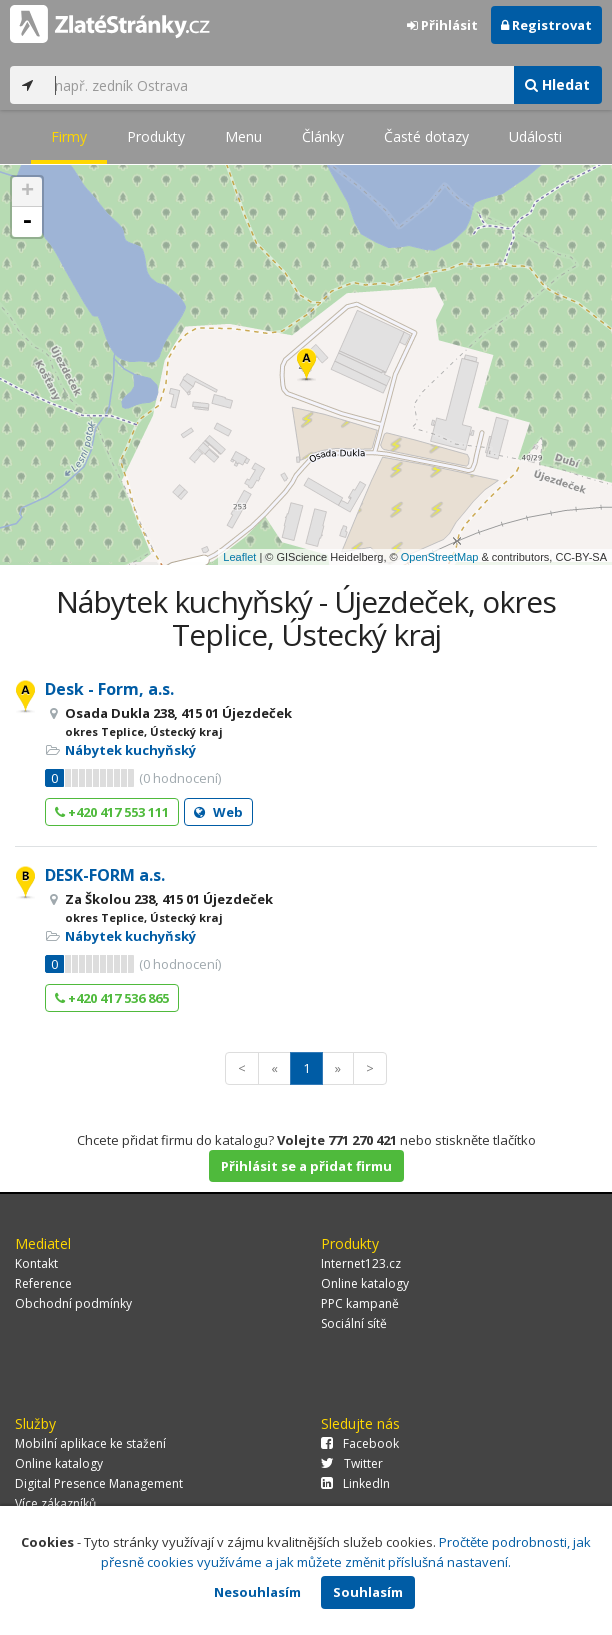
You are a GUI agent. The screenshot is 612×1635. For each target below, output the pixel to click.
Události (535, 136)
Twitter (352, 1463)
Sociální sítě (354, 1323)
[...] (279, 85)
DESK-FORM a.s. (105, 875)
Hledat (557, 84)
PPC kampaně (360, 1303)
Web (218, 812)
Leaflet (239, 557)
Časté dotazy (426, 136)
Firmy (69, 136)
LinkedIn (355, 1483)
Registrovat (546, 25)
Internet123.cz (361, 1263)
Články (323, 136)
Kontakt (36, 1263)
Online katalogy (365, 1283)
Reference (43, 1283)
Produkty (156, 136)
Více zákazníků (55, 1503)
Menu (243, 136)
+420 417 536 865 (112, 998)
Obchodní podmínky (73, 1303)
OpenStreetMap (440, 557)
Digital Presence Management (99, 1483)
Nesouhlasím (257, 1592)
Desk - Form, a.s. (109, 689)
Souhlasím (368, 1592)
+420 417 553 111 (112, 812)
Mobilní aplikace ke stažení (90, 1443)
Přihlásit (442, 25)
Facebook (360, 1443)
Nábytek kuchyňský (130, 750)
